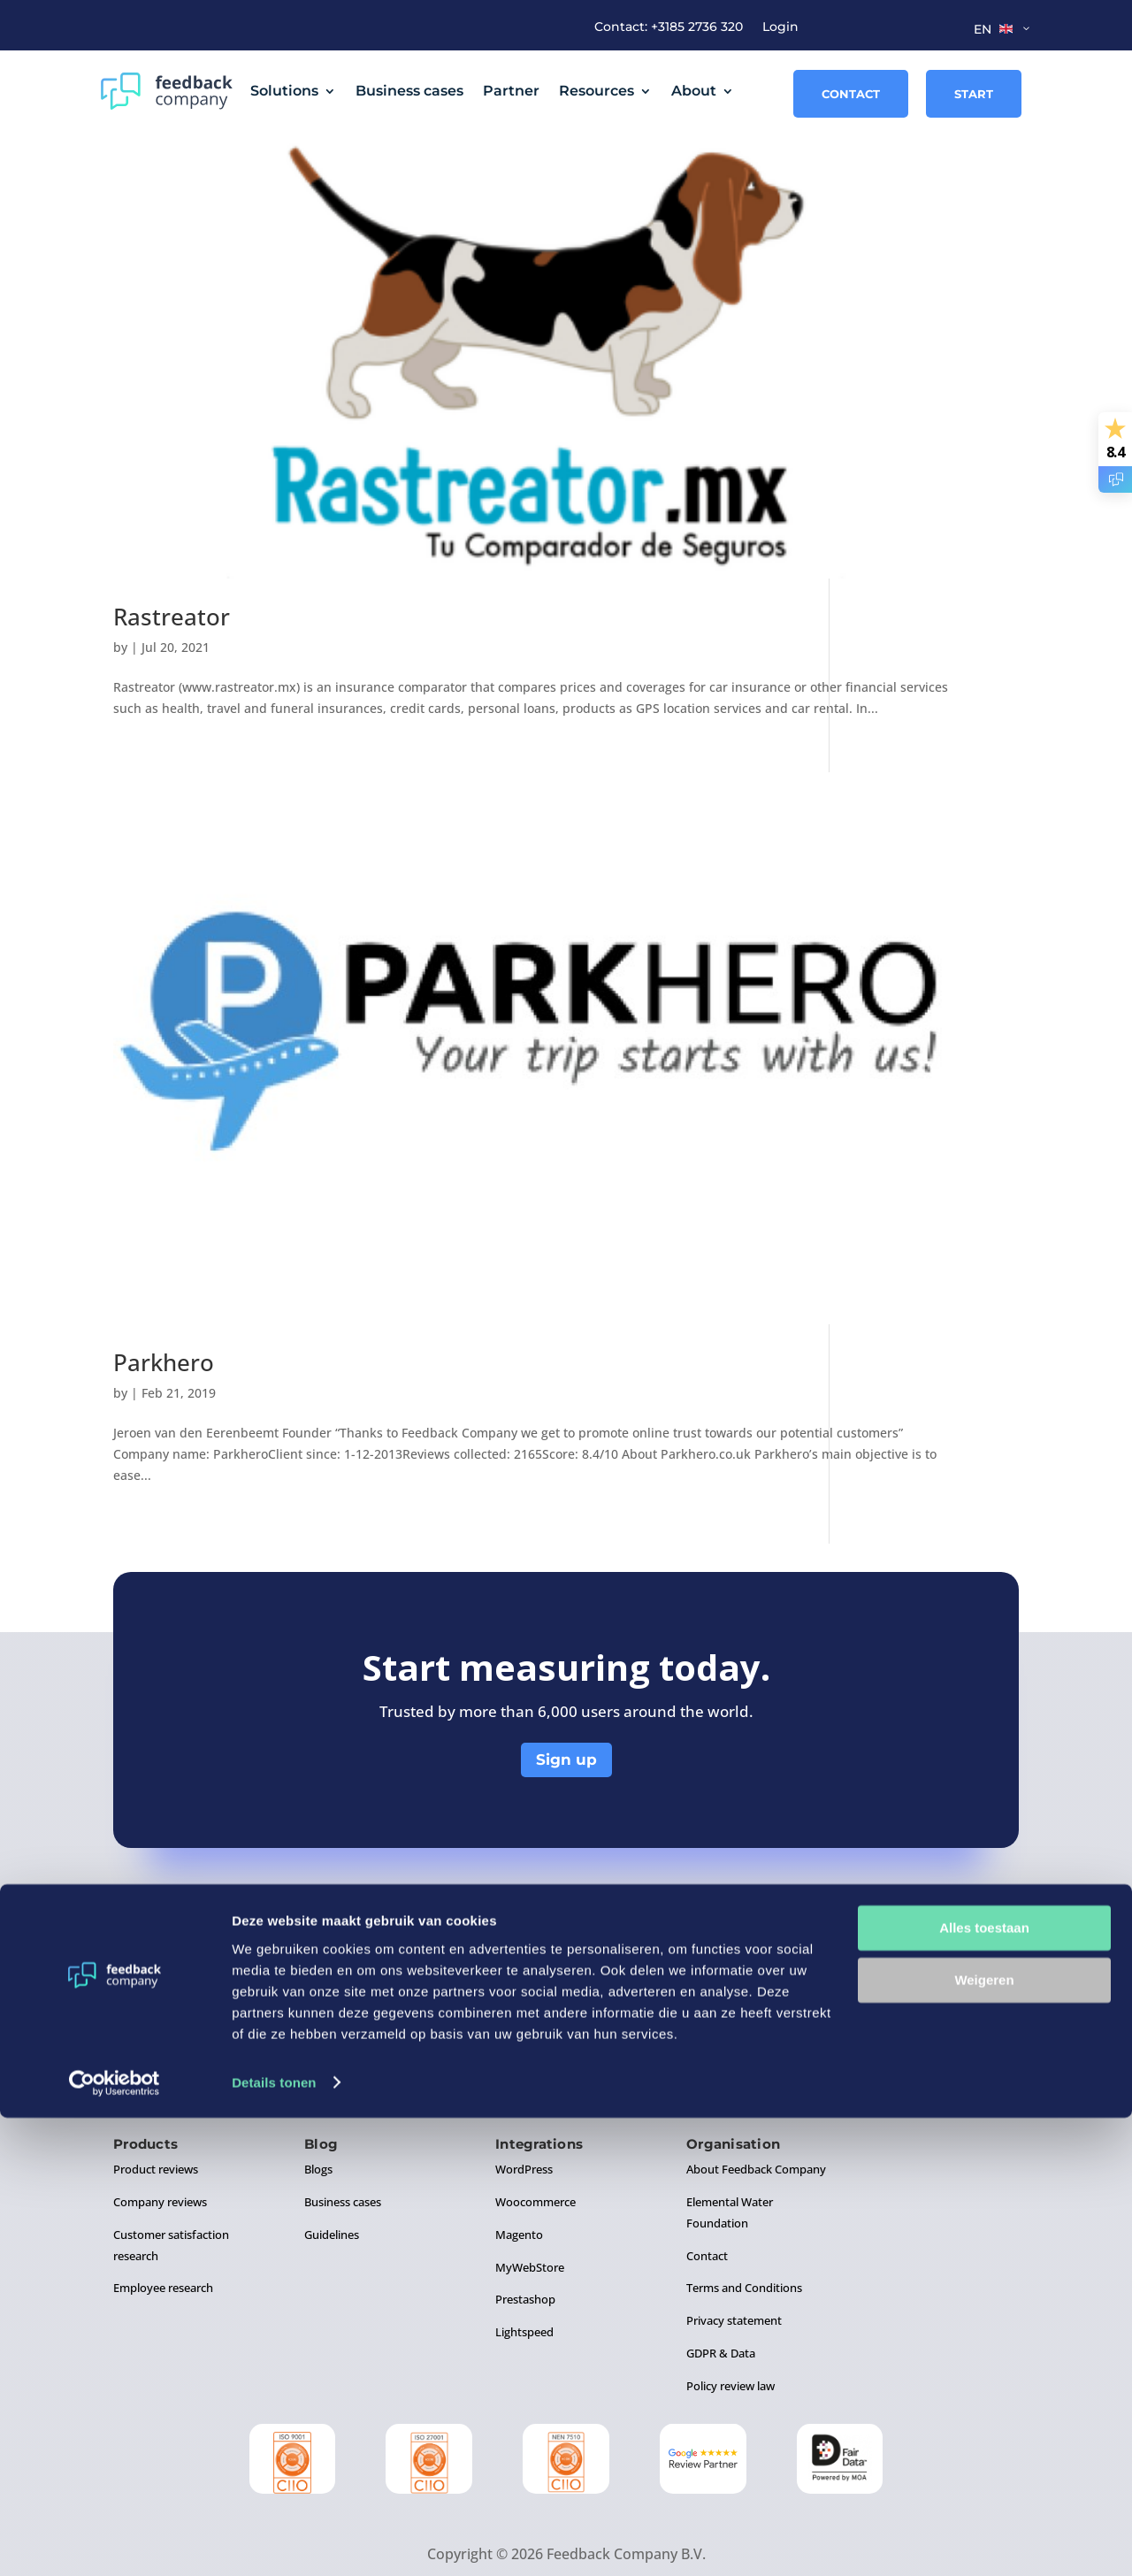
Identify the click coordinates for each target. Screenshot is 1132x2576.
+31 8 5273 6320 (685, 1973)
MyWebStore (529, 2210)
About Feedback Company (756, 2112)
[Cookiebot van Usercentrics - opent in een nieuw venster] (114, 2541)
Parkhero (163, 1291)
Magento (519, 2178)
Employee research (163, 2231)
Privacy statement (734, 2264)
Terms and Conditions (744, 2231)
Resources (596, 90)
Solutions (284, 90)
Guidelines (331, 2178)
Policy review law (730, 2329)
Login (780, 27)
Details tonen (274, 2541)
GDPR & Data (720, 2296)
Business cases (409, 90)
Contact (851, 94)
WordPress (524, 2112)
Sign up (566, 1702)
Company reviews (160, 2145)
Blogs (318, 2112)
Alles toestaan (984, 2387)
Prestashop (525, 2242)
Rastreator (171, 640)
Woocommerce (535, 2145)
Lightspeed (524, 2275)
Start (973, 94)
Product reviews (155, 2112)
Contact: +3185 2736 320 (668, 27)
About (693, 90)
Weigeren (983, 2438)
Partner (511, 90)
